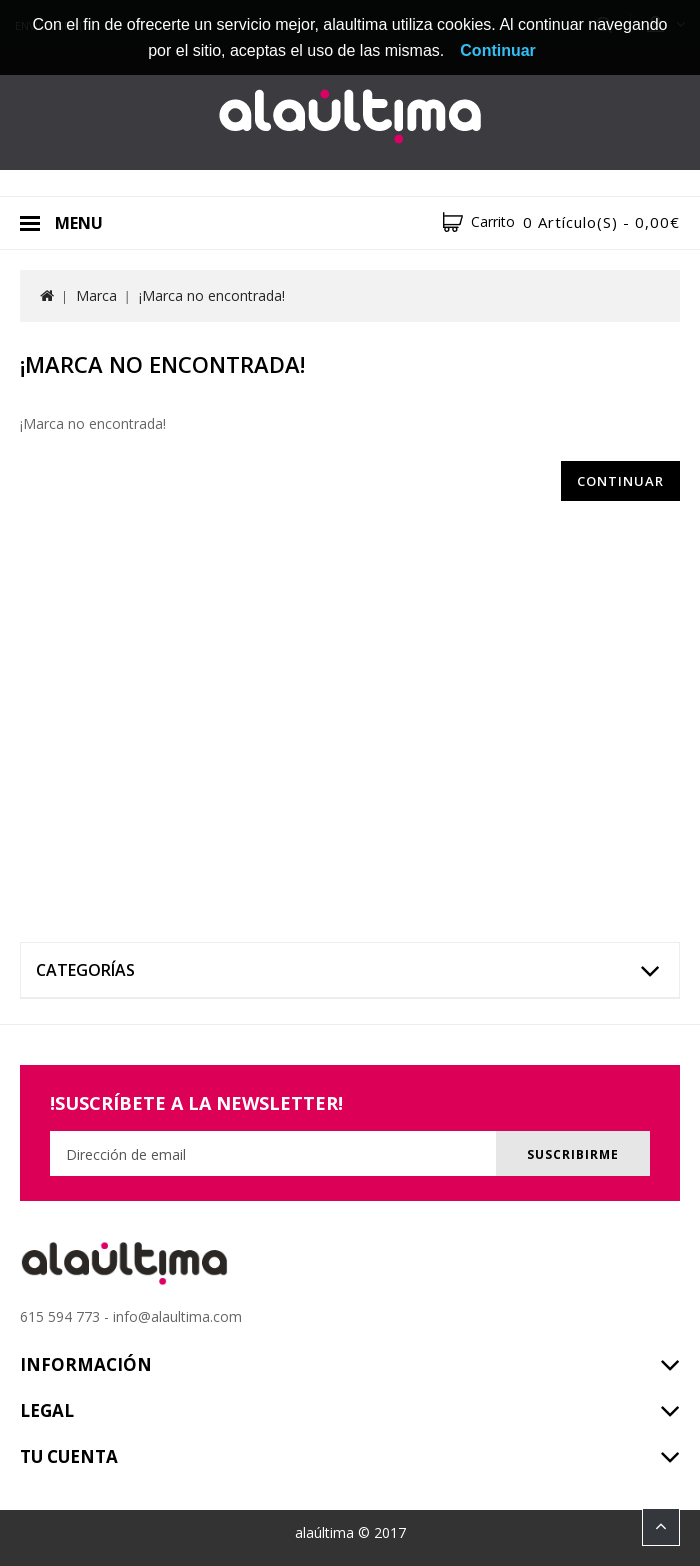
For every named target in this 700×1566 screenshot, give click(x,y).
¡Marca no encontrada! (212, 295)
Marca (96, 295)
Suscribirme (573, 1154)
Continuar (620, 481)
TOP (661, 1527)
